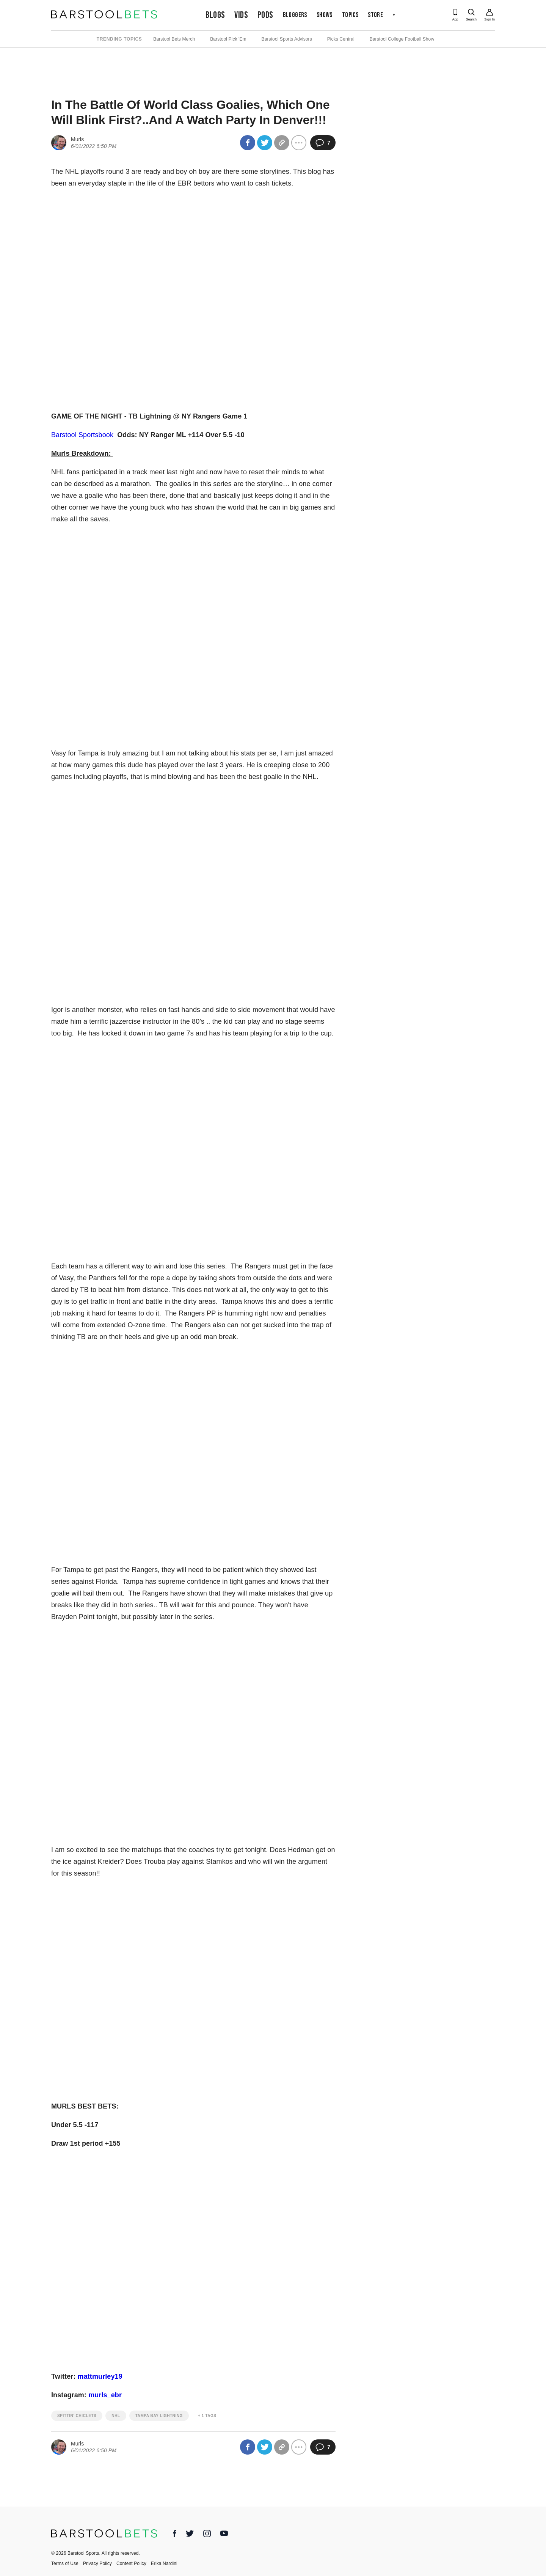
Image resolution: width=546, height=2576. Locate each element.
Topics (350, 15)
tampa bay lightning (159, 2416)
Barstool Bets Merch (174, 39)
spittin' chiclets (76, 2416)
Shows (325, 15)
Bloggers (295, 15)
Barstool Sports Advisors (287, 39)
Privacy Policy (97, 2563)
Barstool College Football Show (402, 39)
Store (375, 15)
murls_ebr (105, 2395)
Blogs (215, 14)
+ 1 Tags (207, 2416)
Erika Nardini (164, 2563)
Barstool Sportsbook (82, 435)
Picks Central (341, 39)
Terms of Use (64, 2563)
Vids (241, 14)
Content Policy (131, 2563)
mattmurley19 (100, 2376)
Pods (265, 14)
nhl (115, 2416)
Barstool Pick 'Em (228, 39)
